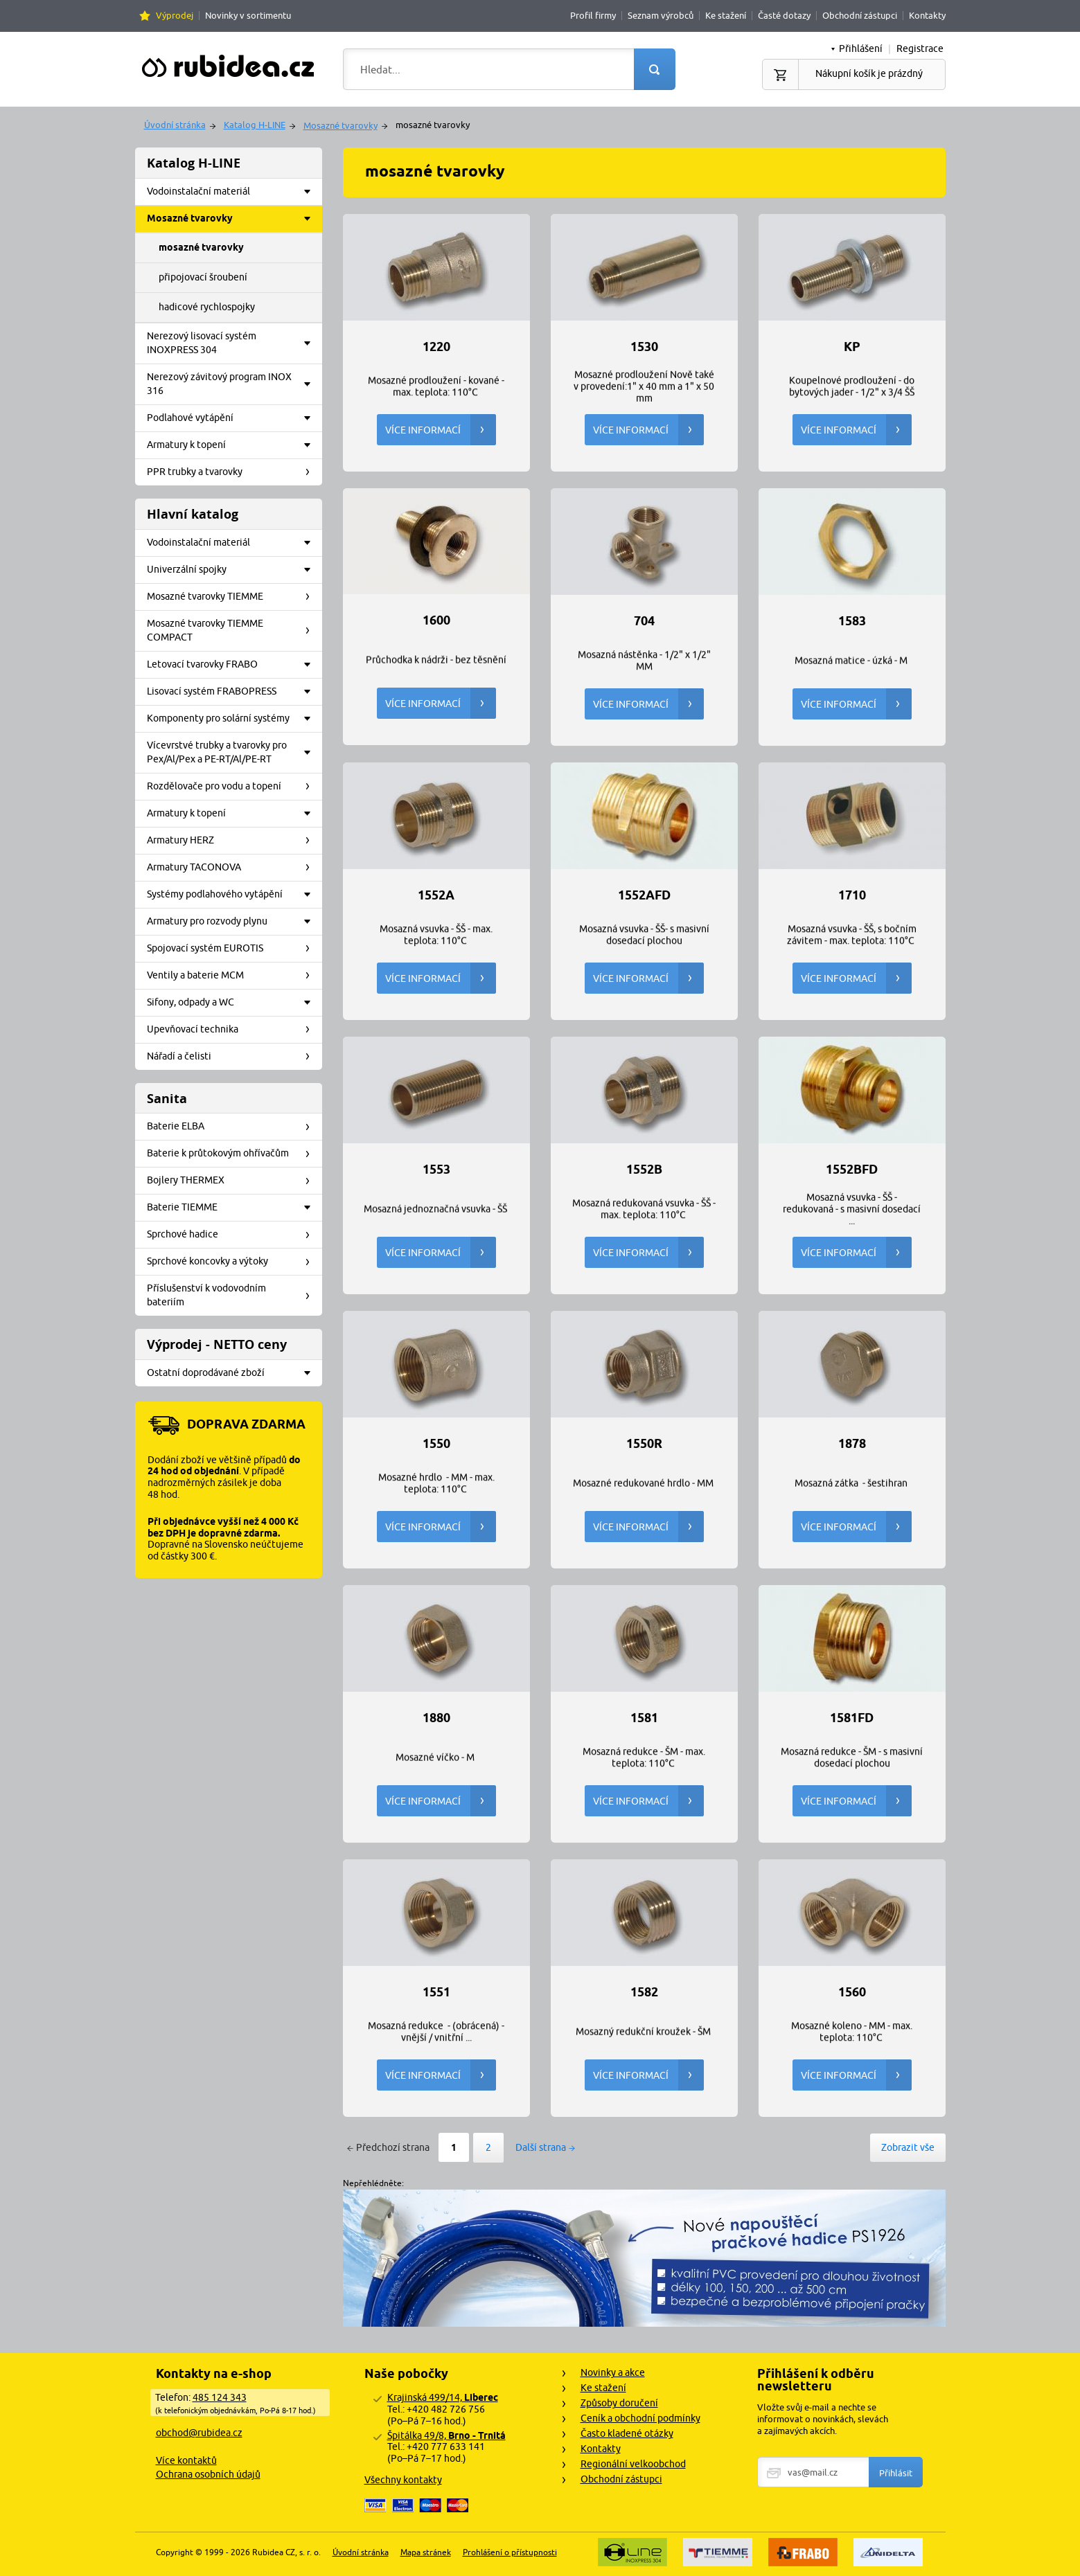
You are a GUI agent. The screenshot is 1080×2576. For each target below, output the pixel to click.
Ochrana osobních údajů (208, 2474)
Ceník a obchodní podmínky (640, 2418)
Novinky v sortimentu (248, 15)
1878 (852, 1443)
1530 (644, 346)
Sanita (167, 1098)
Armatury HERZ (233, 840)
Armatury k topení (233, 445)
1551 (436, 1992)
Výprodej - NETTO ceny (217, 1344)
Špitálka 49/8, (446, 2435)
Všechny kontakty (403, 2479)
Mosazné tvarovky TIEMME (233, 597)
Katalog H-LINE (254, 124)
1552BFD (852, 1169)
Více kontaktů (186, 2460)
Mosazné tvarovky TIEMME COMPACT (233, 630)
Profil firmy (593, 15)
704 (644, 621)
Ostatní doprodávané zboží (233, 1373)
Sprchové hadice (233, 1234)
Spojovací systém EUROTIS (233, 948)
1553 (436, 1169)
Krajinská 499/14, (442, 2397)
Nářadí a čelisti (233, 1056)
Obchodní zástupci (859, 15)
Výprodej (174, 15)
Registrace (920, 48)
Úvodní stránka (175, 124)
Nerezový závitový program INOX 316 (233, 383)
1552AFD (644, 895)
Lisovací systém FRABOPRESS (233, 692)
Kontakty (927, 15)
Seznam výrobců (660, 15)
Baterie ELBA (233, 1126)
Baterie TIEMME (233, 1207)
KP (852, 346)
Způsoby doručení (619, 2402)
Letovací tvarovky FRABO (233, 665)
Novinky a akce (613, 2372)
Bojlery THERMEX (233, 1180)
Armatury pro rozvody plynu (233, 921)
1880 (436, 1718)
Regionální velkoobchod (633, 2463)
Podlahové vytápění (233, 418)
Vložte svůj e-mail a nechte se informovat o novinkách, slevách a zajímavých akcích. (822, 2418)
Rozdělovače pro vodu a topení (233, 786)
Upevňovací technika (233, 1029)
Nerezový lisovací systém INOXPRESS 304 (233, 342)
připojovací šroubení (203, 277)
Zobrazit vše (908, 2147)
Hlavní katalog (192, 514)
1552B (644, 1169)
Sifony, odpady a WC (233, 1002)
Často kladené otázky (627, 2433)
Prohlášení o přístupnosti (510, 2552)
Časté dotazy (784, 15)
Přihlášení (861, 48)
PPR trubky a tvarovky (233, 472)
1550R (644, 1443)
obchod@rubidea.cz (199, 2432)
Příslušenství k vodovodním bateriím (233, 1294)
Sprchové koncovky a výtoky (233, 1261)
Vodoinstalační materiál (233, 192)
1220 (436, 346)
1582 (644, 1992)
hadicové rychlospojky (207, 306)
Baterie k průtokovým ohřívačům (233, 1153)
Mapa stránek (425, 2552)
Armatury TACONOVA (233, 867)
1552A (436, 895)
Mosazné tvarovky (340, 125)
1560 (852, 1992)
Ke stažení (725, 15)
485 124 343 (220, 2397)
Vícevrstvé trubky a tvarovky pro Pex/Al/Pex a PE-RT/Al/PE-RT (233, 752)
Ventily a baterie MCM (233, 975)
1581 (644, 1718)
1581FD (852, 1718)
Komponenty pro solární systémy (233, 719)
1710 (852, 895)
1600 (436, 620)
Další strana (540, 2147)
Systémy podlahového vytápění (233, 894)
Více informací (440, 429)
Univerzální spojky (233, 570)
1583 (852, 621)
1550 (436, 1443)
